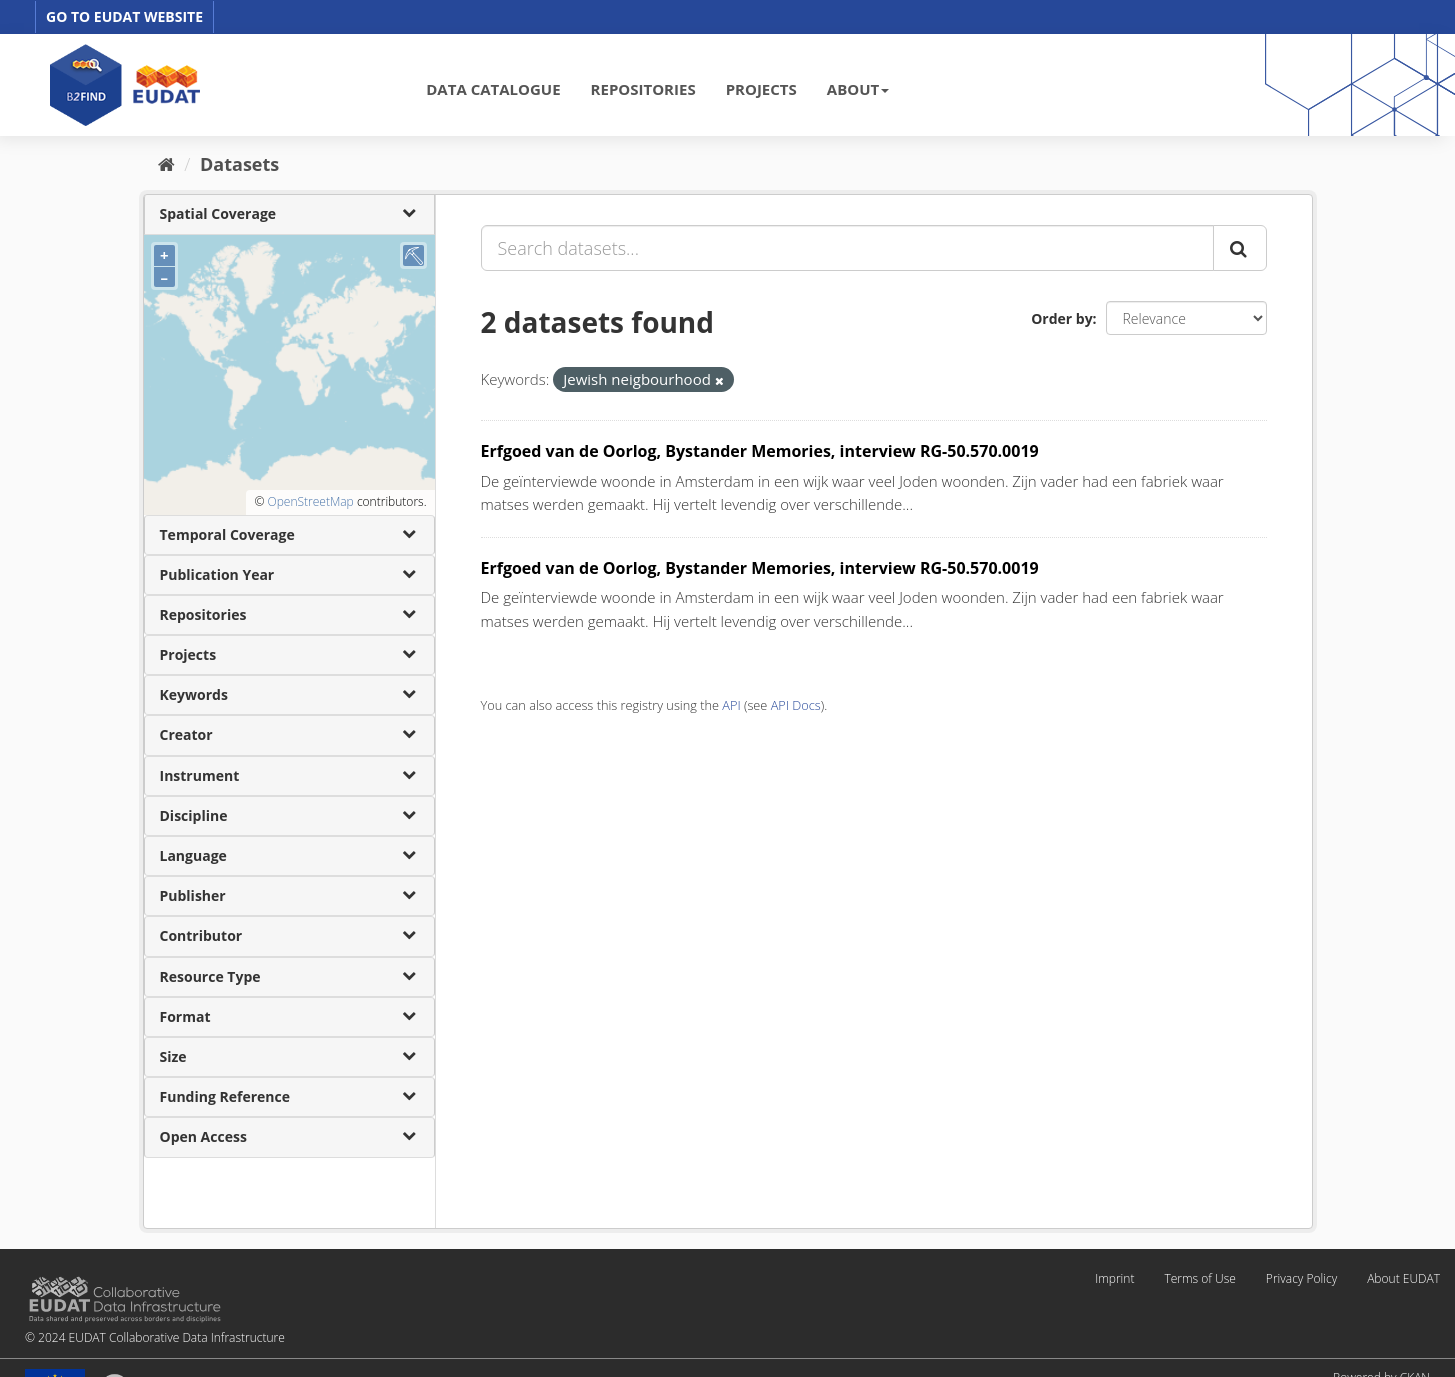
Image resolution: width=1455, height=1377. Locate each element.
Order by (1061, 318)
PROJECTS (761, 89)
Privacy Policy (1301, 1278)
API (731, 705)
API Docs (796, 705)
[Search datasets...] (847, 248)
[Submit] (1240, 248)
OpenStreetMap (310, 501)
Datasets (239, 164)
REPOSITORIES (643, 89)
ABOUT (858, 89)
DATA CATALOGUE (493, 89)
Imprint (1114, 1278)
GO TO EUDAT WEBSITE (124, 16)
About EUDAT (1403, 1278)
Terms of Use (1199, 1278)
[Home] (166, 164)
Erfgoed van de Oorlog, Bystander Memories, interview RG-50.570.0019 (760, 451)
